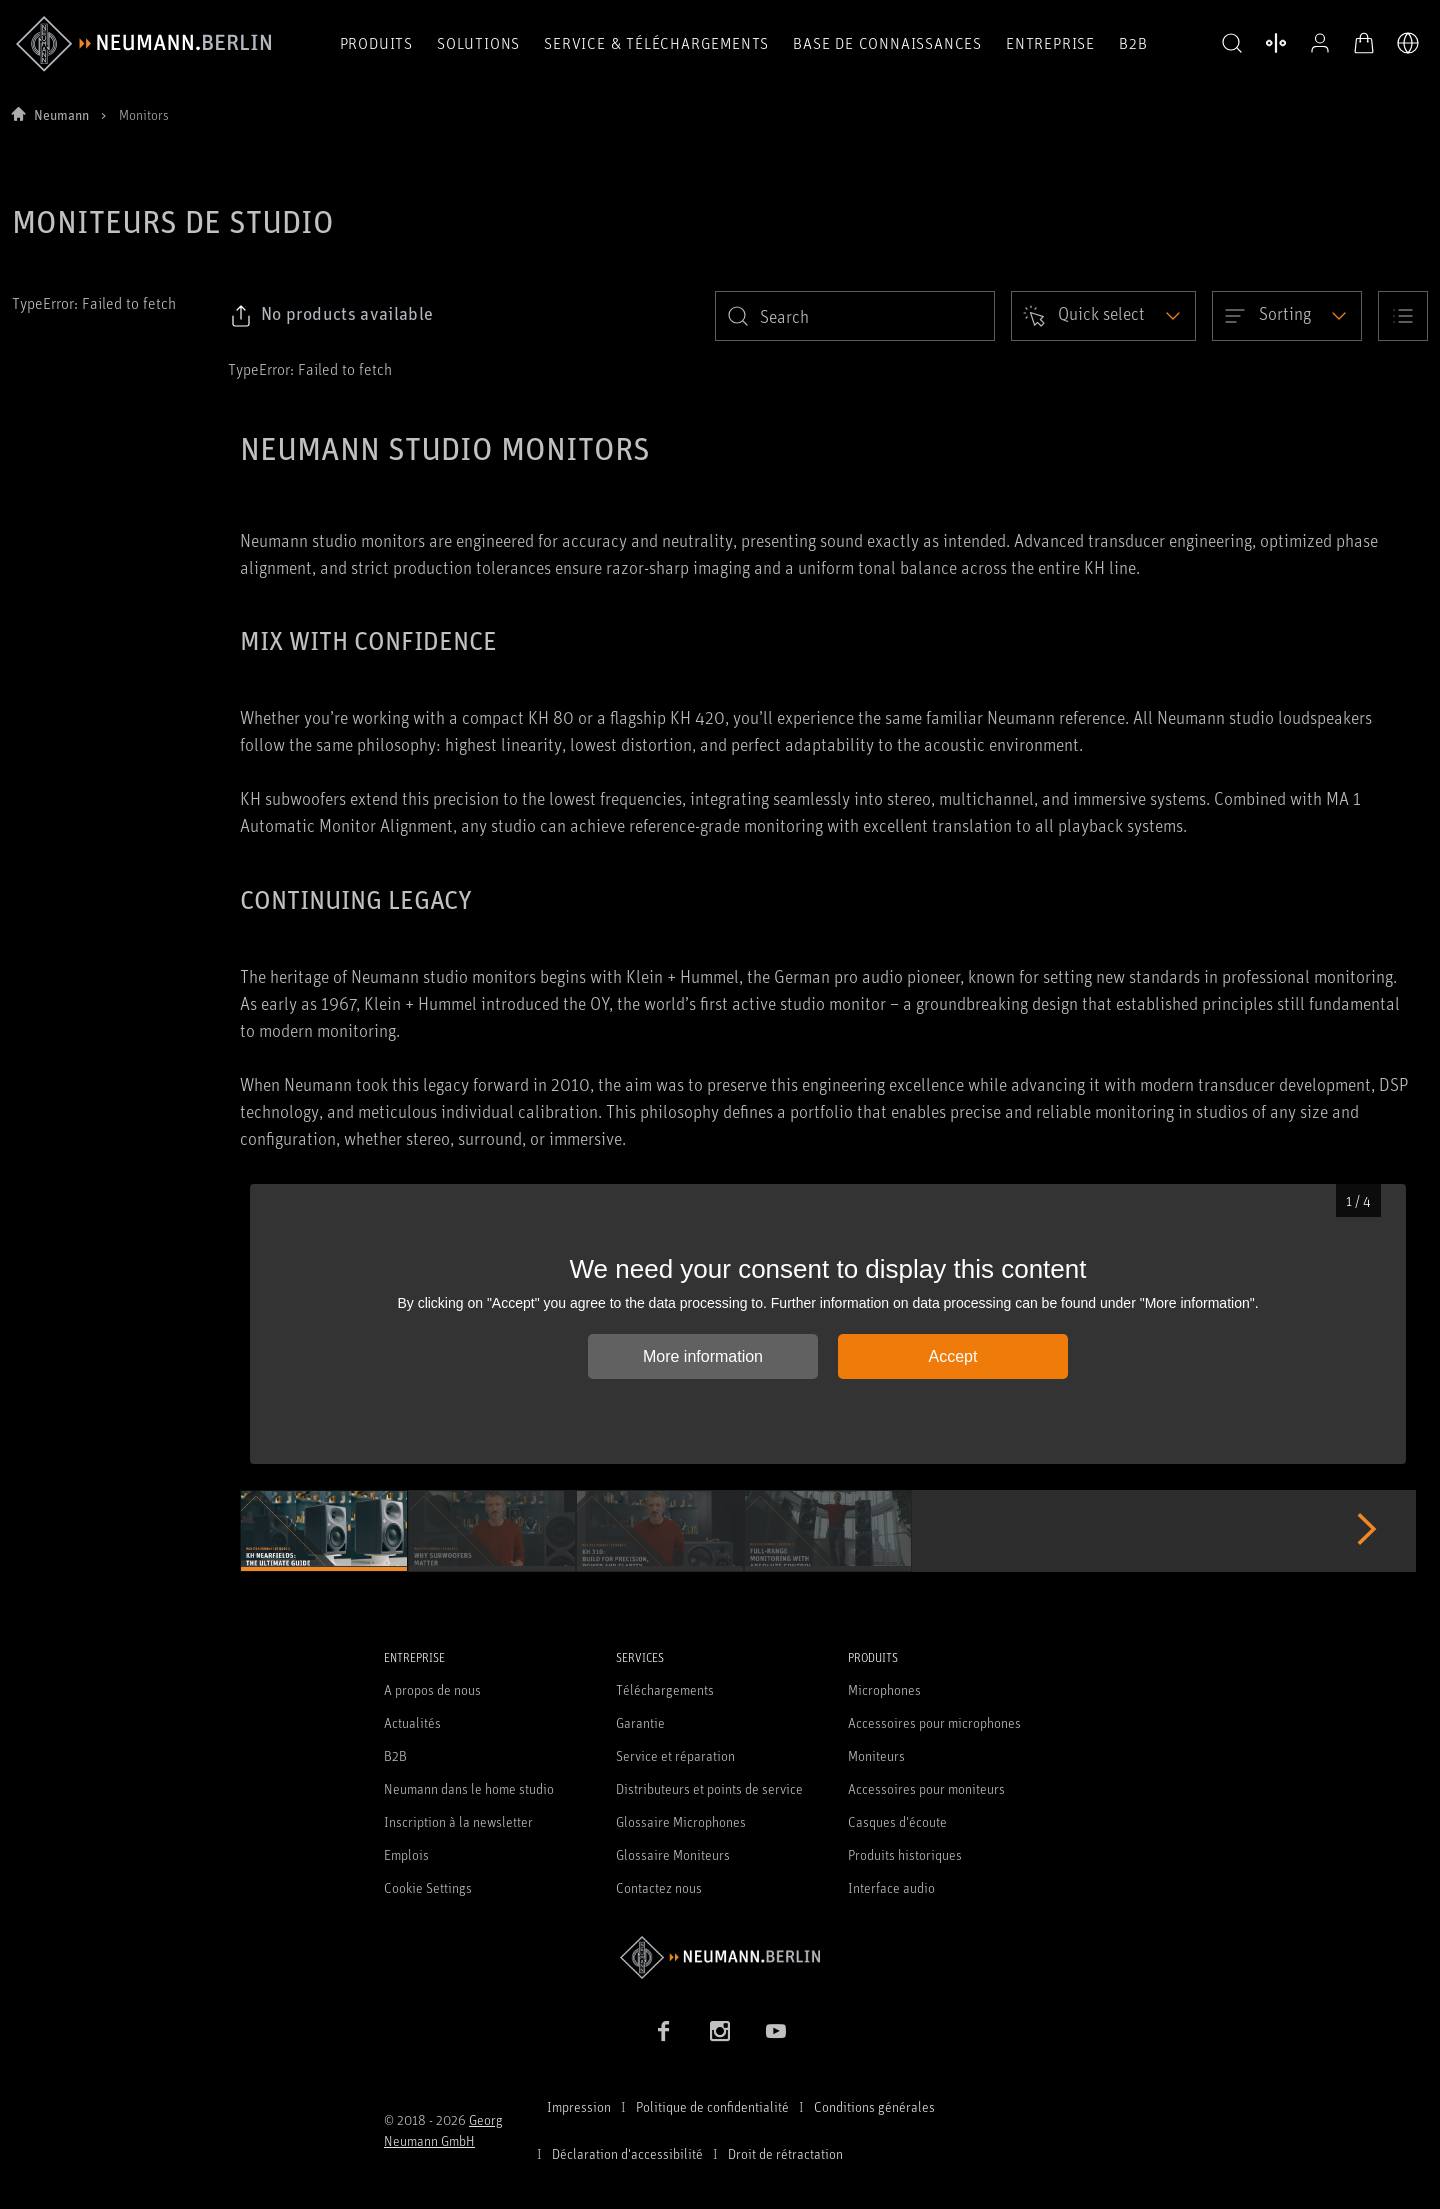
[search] (855, 316)
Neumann (61, 114)
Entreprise (1050, 43)
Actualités (412, 1722)
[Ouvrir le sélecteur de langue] (1408, 43)
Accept (953, 1356)
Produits (376, 43)
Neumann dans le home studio (469, 1788)
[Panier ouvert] (1364, 43)
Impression (579, 2106)
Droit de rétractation (785, 2153)
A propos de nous (432, 1689)
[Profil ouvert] (1320, 43)
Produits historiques (905, 1854)
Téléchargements (665, 1689)
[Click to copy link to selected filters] (331, 316)
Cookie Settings (428, 1887)
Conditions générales (874, 2106)
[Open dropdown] (1103, 316)
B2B (1133, 43)
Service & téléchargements (656, 43)
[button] (1232, 44)
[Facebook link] (664, 2031)
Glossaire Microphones (681, 1821)
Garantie (640, 1722)
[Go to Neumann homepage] (720, 1957)
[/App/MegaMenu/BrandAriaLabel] (143, 44)
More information (703, 1356)
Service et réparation (675, 1755)
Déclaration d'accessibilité (627, 2153)
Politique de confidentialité (712, 2106)
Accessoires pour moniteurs (926, 1788)
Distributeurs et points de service (709, 1788)
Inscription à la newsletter (458, 1821)
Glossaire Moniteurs (673, 1854)
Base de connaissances (887, 43)
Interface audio (891, 1887)
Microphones (884, 1689)
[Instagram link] (720, 2031)
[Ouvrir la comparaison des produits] (1276, 43)
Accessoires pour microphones (934, 1722)
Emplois (406, 1854)
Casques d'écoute (897, 1821)
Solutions (478, 43)
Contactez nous (659, 1887)
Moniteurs (876, 1755)
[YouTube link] (776, 2031)
